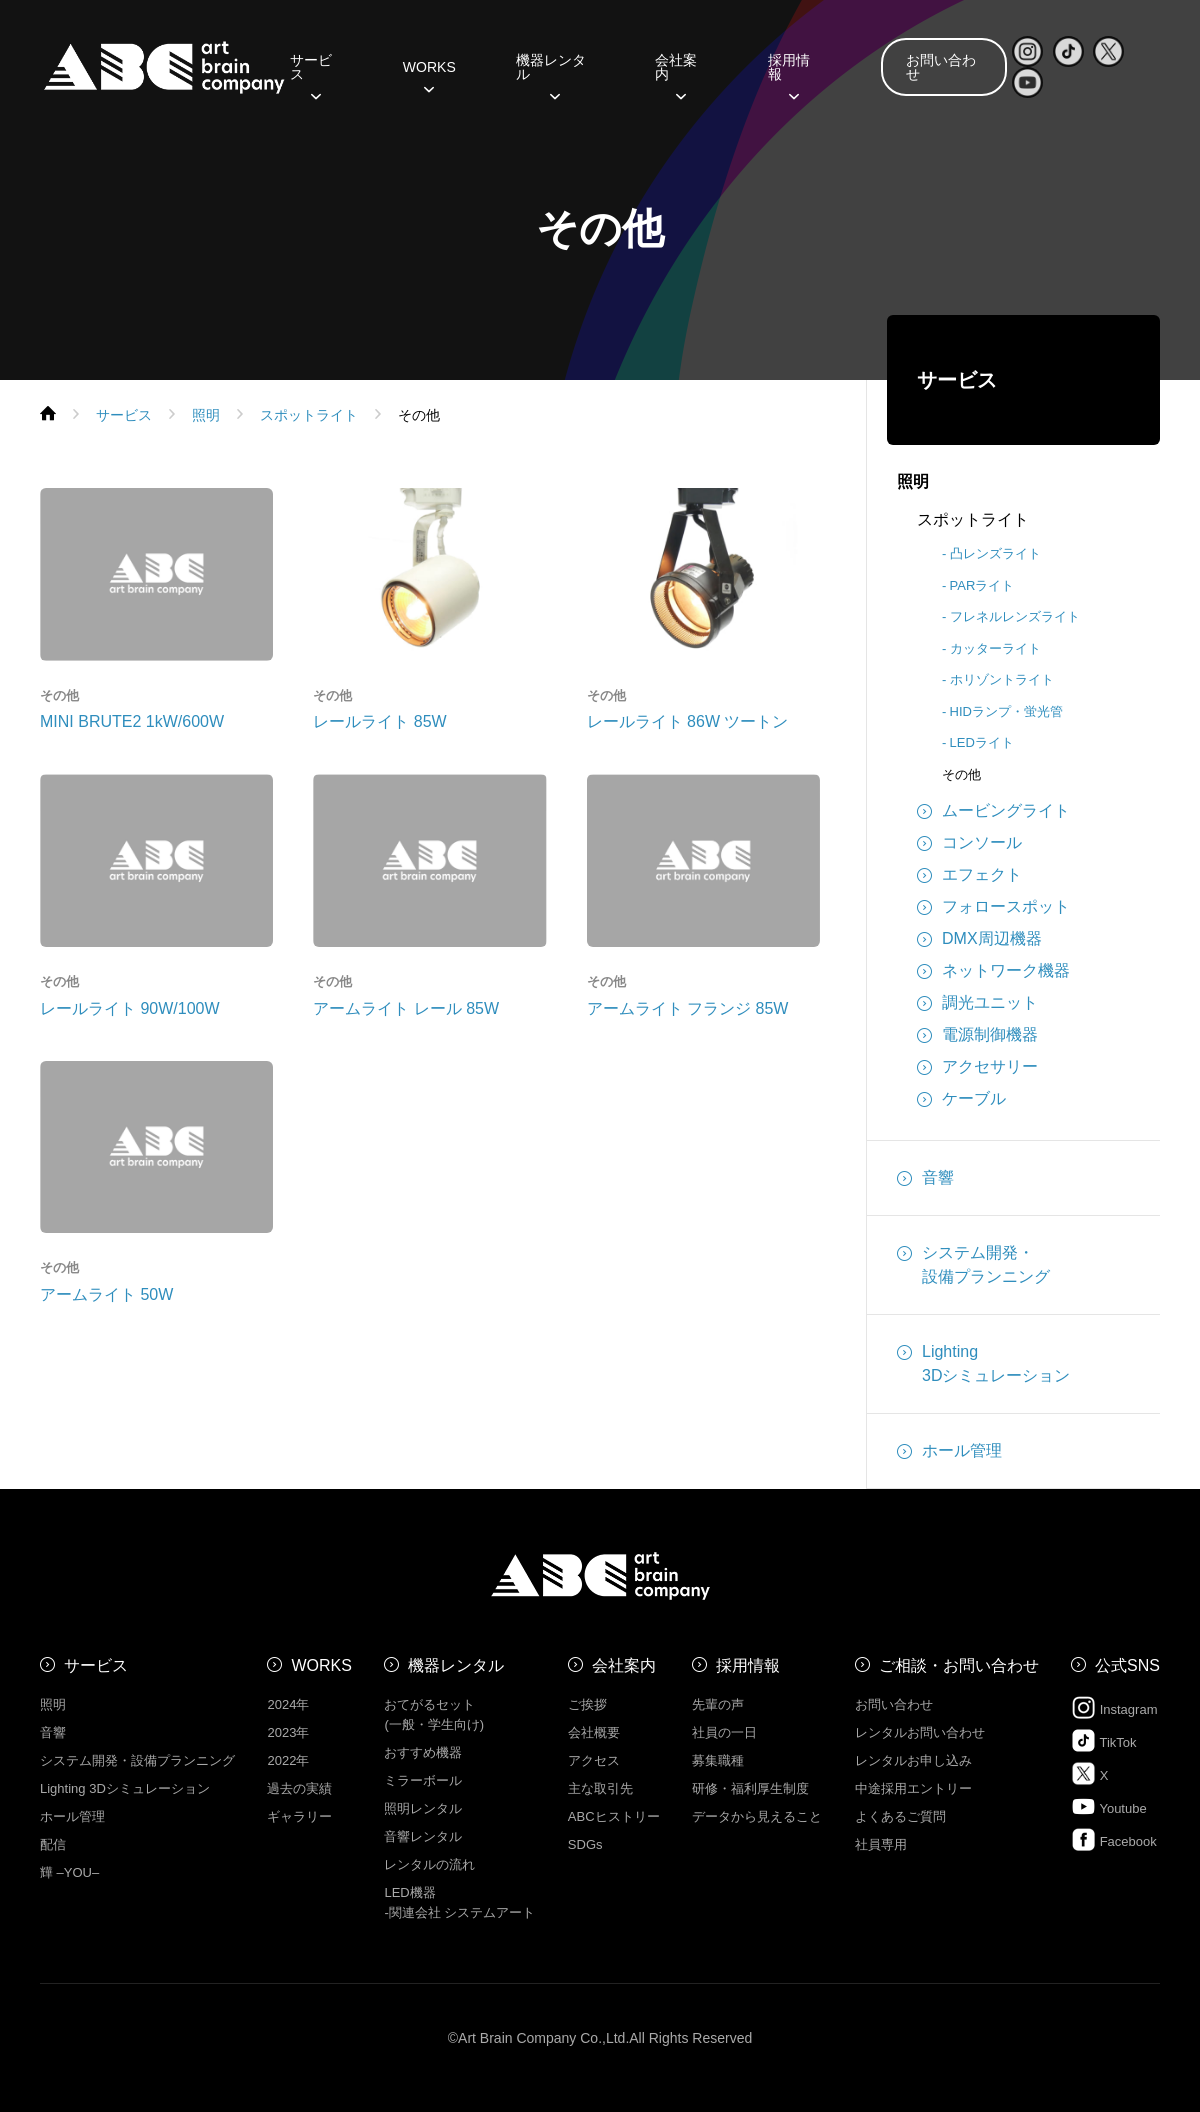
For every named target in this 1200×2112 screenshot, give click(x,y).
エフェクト (969, 875)
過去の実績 (299, 1788)
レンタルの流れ (429, 1864)
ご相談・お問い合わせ (959, 1665)
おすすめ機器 (423, 1752)
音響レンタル (423, 1836)
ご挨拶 (587, 1704)
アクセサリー (977, 1067)
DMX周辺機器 (979, 939)
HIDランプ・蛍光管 (1006, 711)
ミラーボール (423, 1780)
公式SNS (1127, 1665)
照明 (913, 481)
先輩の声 (718, 1704)
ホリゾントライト (1002, 679)
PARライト (982, 585)
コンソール (969, 843)
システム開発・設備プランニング (973, 1263)
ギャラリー (299, 1816)
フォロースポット (993, 907)
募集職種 (718, 1760)
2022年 (288, 1760)
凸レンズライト (995, 553)
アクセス (594, 1760)
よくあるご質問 (900, 1816)
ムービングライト (993, 811)
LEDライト (982, 742)
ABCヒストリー (614, 1816)
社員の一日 (724, 1732)
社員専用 (881, 1844)
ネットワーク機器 (993, 971)
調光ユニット (977, 1003)
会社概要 (594, 1732)
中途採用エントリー (913, 1788)
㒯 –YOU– (69, 1872)
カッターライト (995, 648)
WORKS (429, 74)
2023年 (288, 1732)
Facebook (1114, 1839)
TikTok (1103, 1740)
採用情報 (789, 74)
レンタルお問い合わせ (920, 1732)
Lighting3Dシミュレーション (983, 1362)
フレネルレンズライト (1015, 616)
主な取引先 (600, 1788)
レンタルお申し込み (913, 1760)
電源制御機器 (977, 1035)
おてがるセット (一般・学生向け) (434, 1714)
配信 (53, 1844)
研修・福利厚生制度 (750, 1788)
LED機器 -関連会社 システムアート (459, 1902)
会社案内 (676, 74)
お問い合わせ (941, 67)
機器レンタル (551, 74)
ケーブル (961, 1099)
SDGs (585, 1844)
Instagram (1114, 1707)
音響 (925, 1178)
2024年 (288, 1704)
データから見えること (757, 1816)
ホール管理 (949, 1451)
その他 (961, 774)
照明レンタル (423, 1808)
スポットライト (973, 519)
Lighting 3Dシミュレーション (125, 1788)
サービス (311, 74)
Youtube (1109, 1806)
